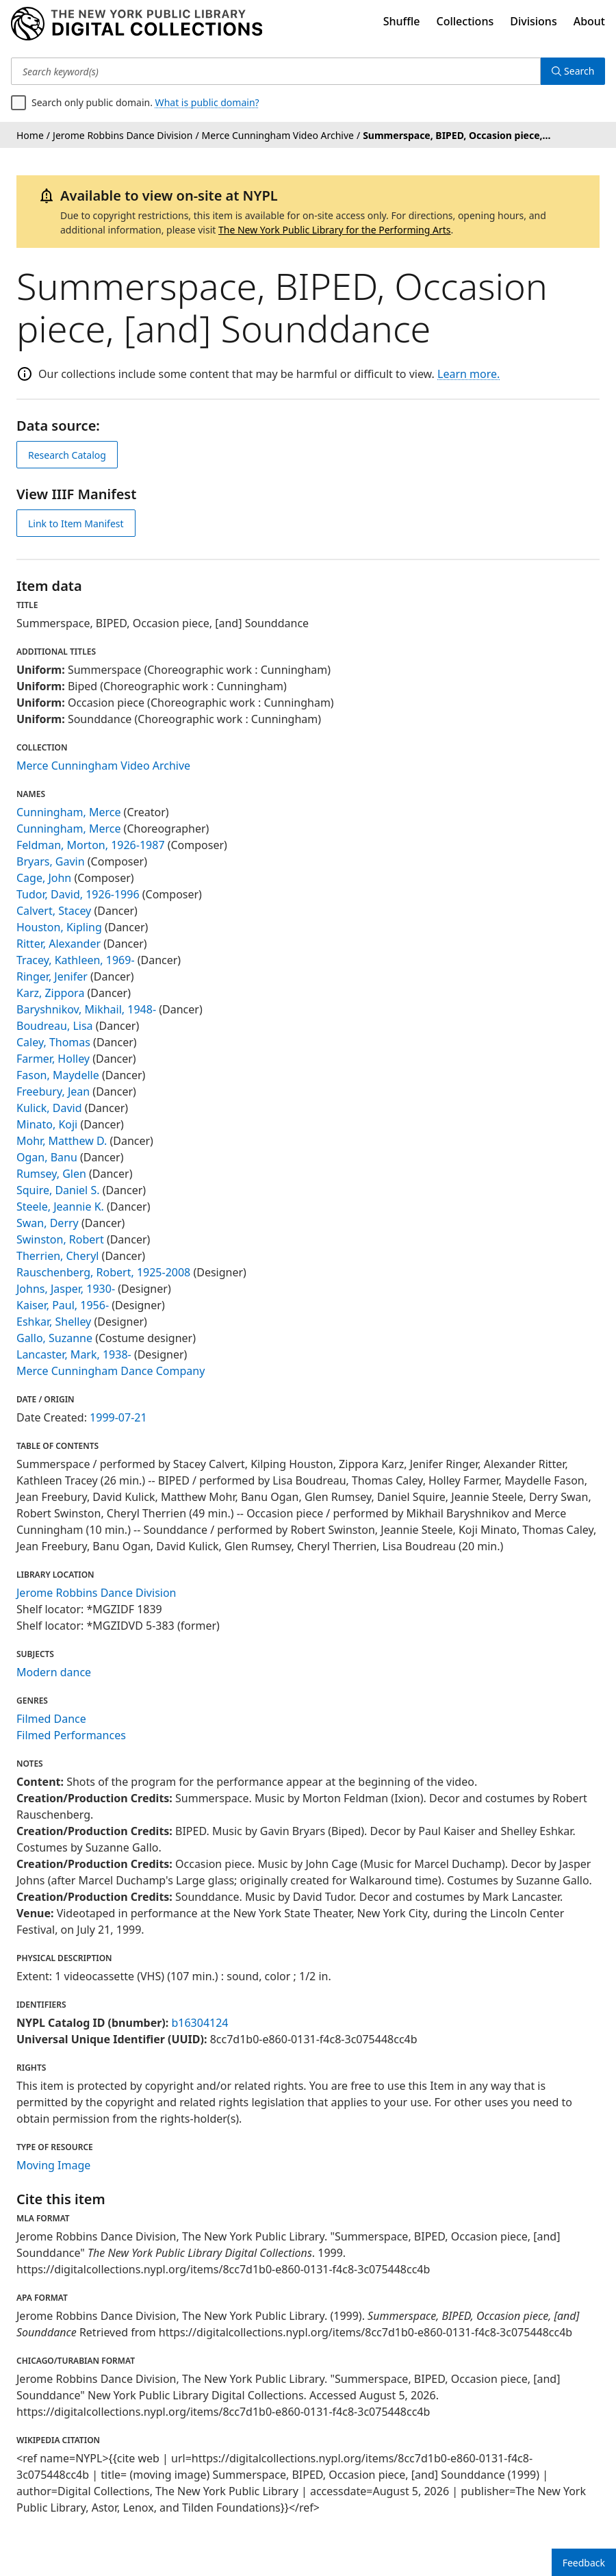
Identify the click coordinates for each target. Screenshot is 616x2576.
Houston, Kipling (59, 927)
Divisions (533, 21)
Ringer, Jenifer (52, 976)
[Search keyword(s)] (276, 71)
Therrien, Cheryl (57, 1255)
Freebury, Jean (53, 1091)
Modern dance (53, 1672)
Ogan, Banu (46, 1157)
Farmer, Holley (53, 1058)
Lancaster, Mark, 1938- (73, 1354)
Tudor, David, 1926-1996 (78, 894)
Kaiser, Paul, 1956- (62, 1305)
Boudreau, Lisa (54, 1025)
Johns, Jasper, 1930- (65, 1288)
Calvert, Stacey (53, 910)
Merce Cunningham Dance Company (110, 1370)
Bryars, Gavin (50, 861)
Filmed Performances (71, 1735)
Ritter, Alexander (58, 943)
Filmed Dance (51, 1718)
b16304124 (199, 2022)
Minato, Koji (46, 1124)
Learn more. (468, 373)
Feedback (584, 2562)
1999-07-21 (118, 1417)
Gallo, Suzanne (54, 1338)
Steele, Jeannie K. (60, 1206)
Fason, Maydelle (57, 1075)
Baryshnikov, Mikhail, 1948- (86, 1009)
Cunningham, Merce (68, 812)
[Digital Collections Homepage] (136, 24)
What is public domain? (207, 102)
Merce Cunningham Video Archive (103, 765)
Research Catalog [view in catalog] (67, 455)
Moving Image (53, 2165)
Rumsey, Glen (51, 1173)
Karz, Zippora (50, 992)
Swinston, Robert (60, 1239)
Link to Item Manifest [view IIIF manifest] (76, 523)
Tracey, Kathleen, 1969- (75, 960)
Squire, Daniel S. (57, 1190)
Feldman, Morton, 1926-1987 (90, 845)
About (589, 21)
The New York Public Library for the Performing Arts (334, 229)
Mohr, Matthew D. (61, 1140)
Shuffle (401, 21)
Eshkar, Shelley (53, 1321)
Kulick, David (48, 1107)
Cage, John (43, 877)
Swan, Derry (47, 1222)
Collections (465, 21)
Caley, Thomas (53, 1042)
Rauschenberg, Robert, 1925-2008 (103, 1272)
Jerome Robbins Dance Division (96, 1592)
